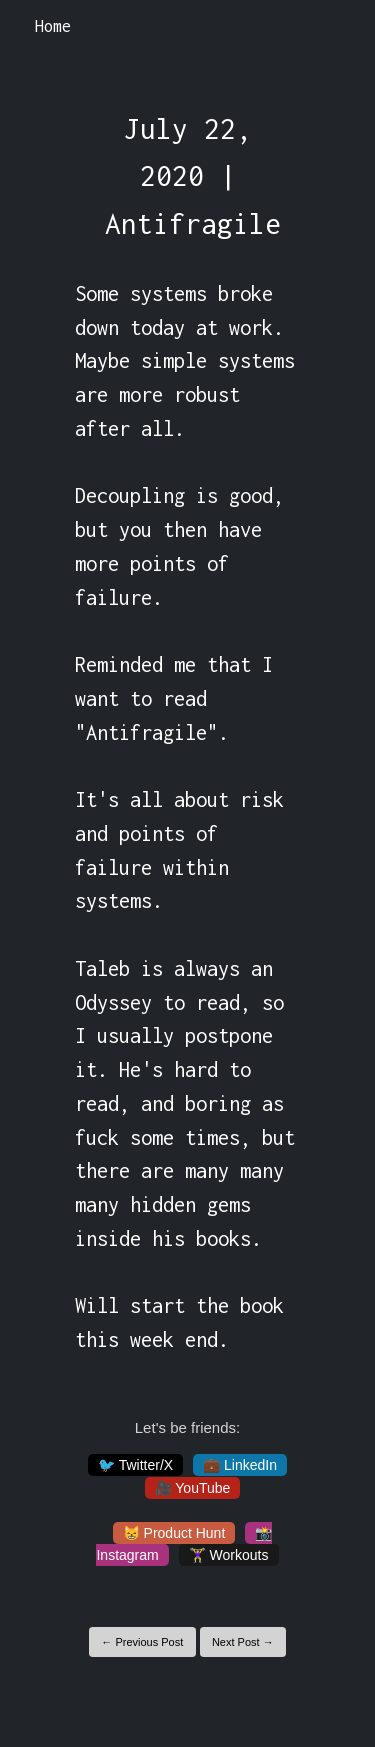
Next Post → (243, 1642)
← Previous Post (142, 1642)
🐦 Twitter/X (135, 1465)
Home (53, 26)
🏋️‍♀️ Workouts (229, 1555)
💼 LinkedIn (240, 1465)
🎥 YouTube (193, 1488)
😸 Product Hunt (174, 1533)
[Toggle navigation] (333, 27)
